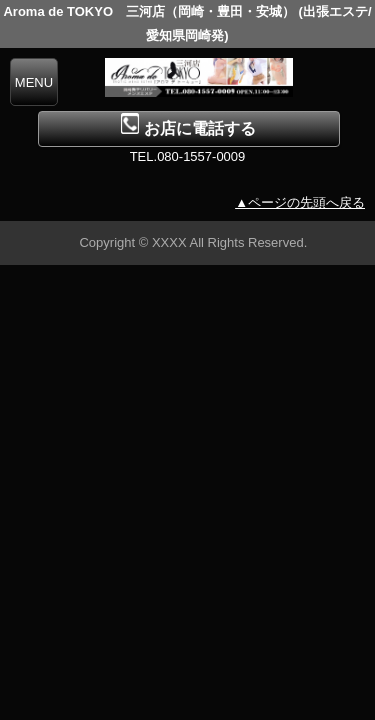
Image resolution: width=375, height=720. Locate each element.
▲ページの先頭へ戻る (300, 202)
